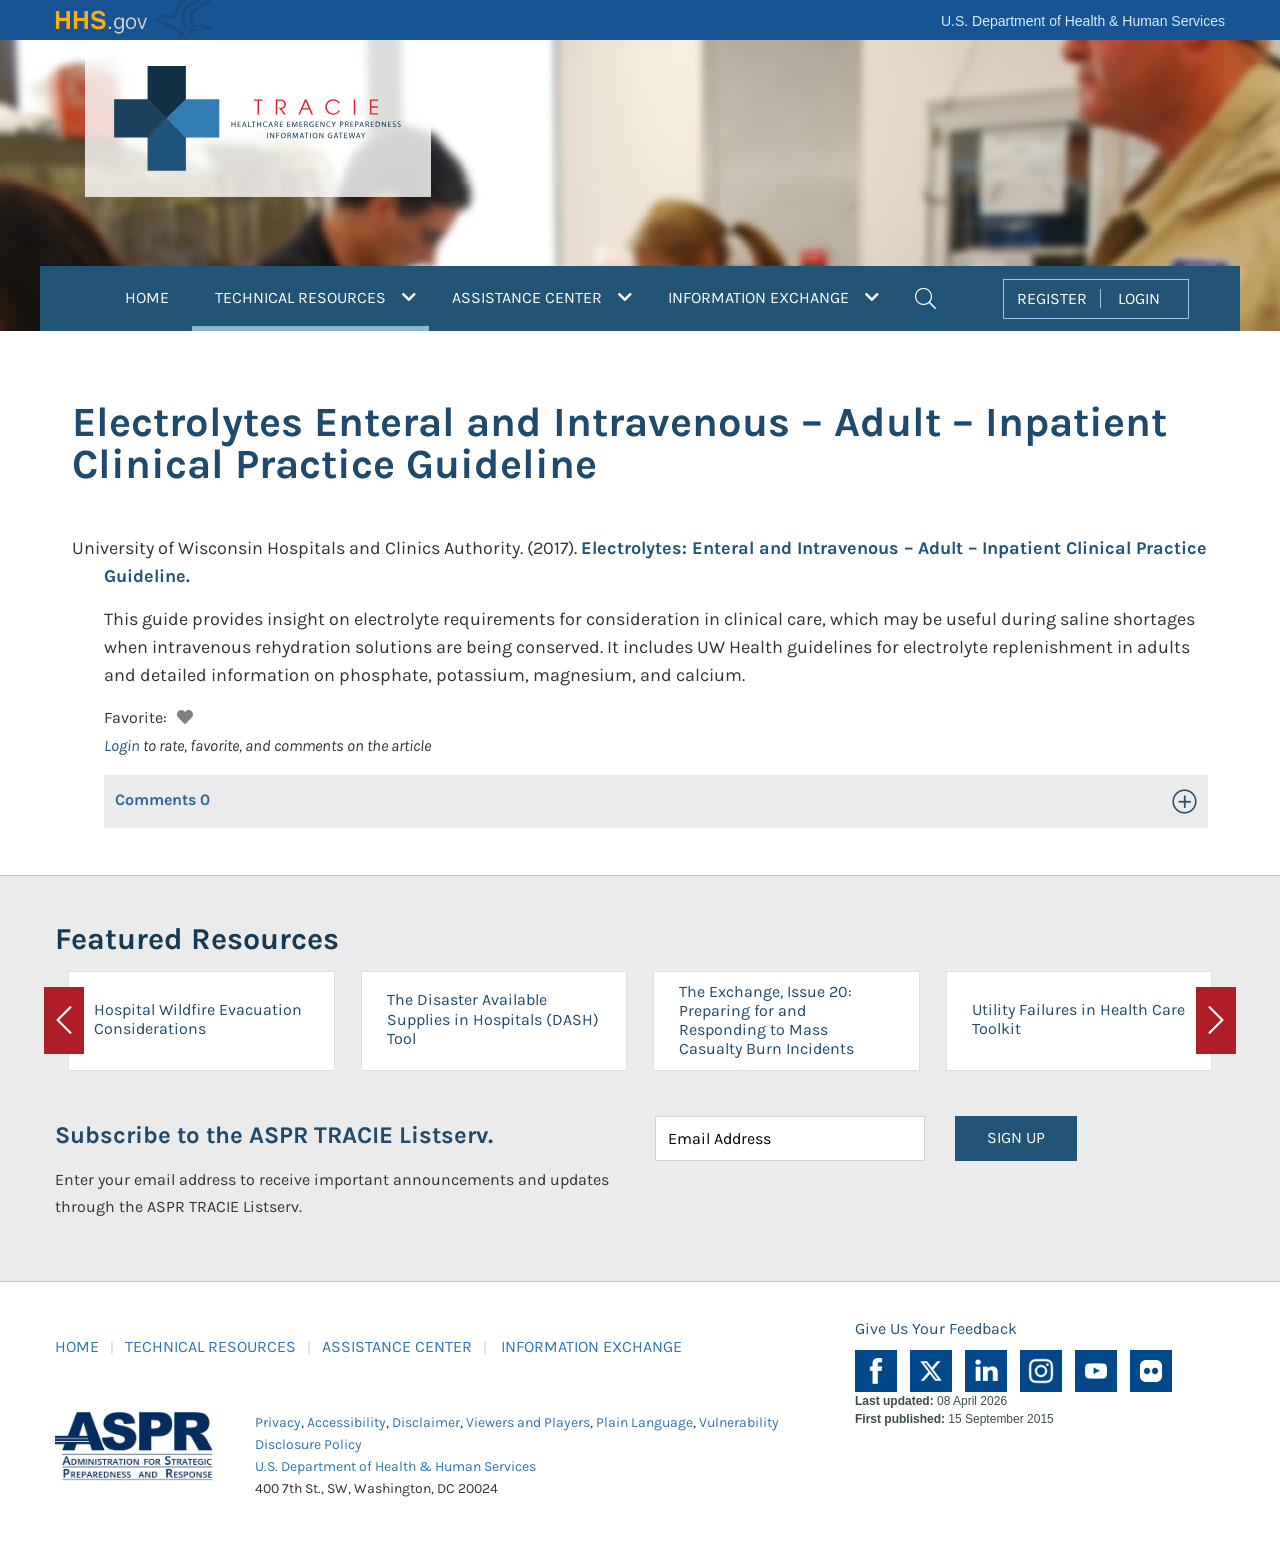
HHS (135, 20)
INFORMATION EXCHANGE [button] (773, 297)
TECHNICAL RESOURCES (210, 1346)
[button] (925, 296)
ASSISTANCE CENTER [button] (542, 297)
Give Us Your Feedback (936, 1328)
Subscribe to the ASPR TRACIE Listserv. (274, 1135)
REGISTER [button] (1052, 298)
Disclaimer (426, 1422)
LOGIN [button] (1139, 298)
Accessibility (346, 1422)
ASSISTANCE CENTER (397, 1346)
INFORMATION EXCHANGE (591, 1346)
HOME (147, 297)
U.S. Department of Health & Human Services (1083, 21)
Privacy (278, 1422)
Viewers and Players (528, 1422)
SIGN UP (1016, 1137)
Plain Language (644, 1422)
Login (122, 745)
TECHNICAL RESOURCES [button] (322, 295)
